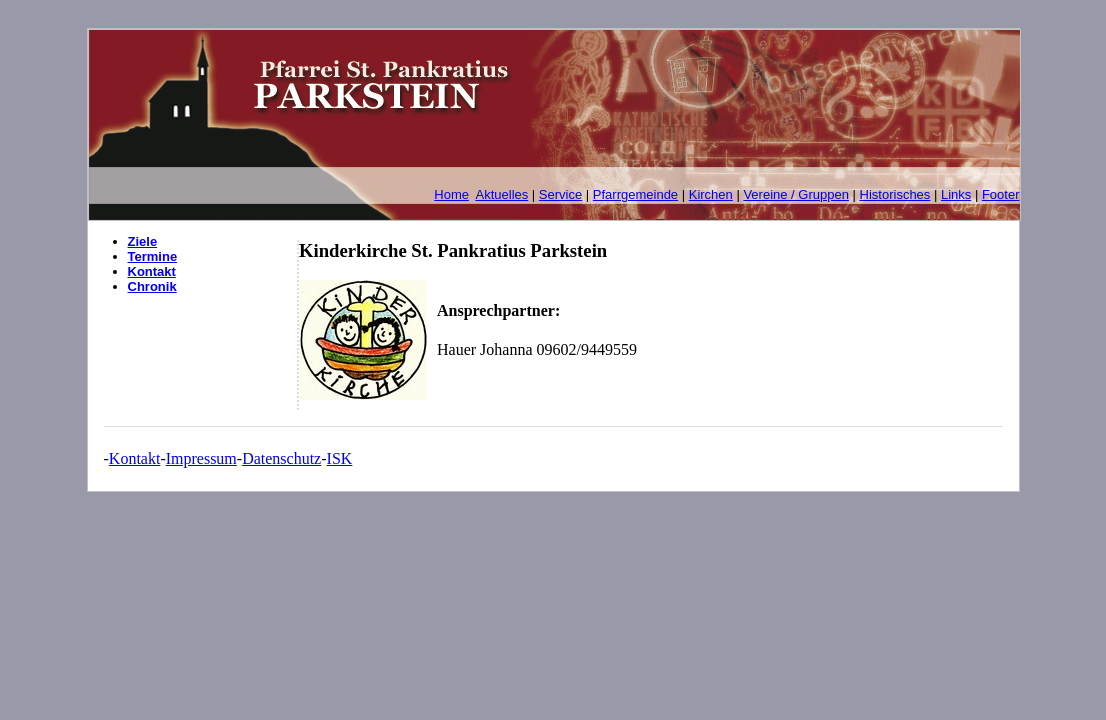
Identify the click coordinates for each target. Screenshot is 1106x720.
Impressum (201, 458)
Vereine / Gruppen (796, 194)
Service (560, 194)
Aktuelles (502, 194)
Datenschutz (281, 458)
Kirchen (711, 194)
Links (956, 194)
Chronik (152, 286)
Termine (153, 256)
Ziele (143, 241)
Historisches (895, 194)
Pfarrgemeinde (635, 194)
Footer (1001, 194)
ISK (340, 458)
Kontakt (152, 271)
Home (451, 194)
